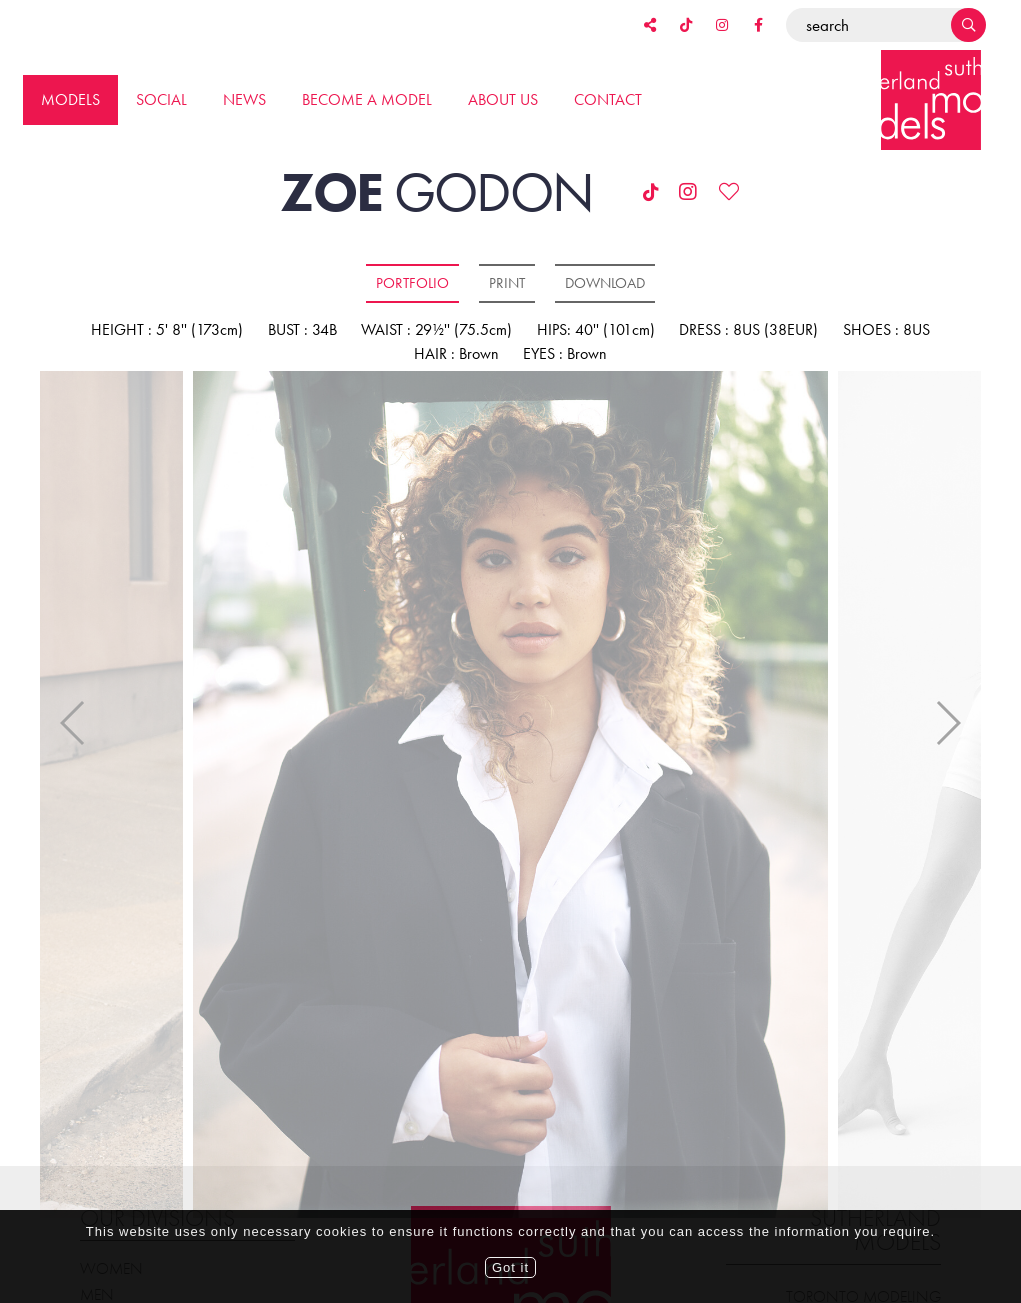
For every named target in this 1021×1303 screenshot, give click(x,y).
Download (605, 283)
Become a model (367, 99)
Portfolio (412, 283)
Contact (608, 99)
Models (70, 99)
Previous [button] (73, 706)
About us (503, 99)
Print (507, 283)
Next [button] (947, 706)
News (244, 99)
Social (161, 99)
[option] (510, 796)
